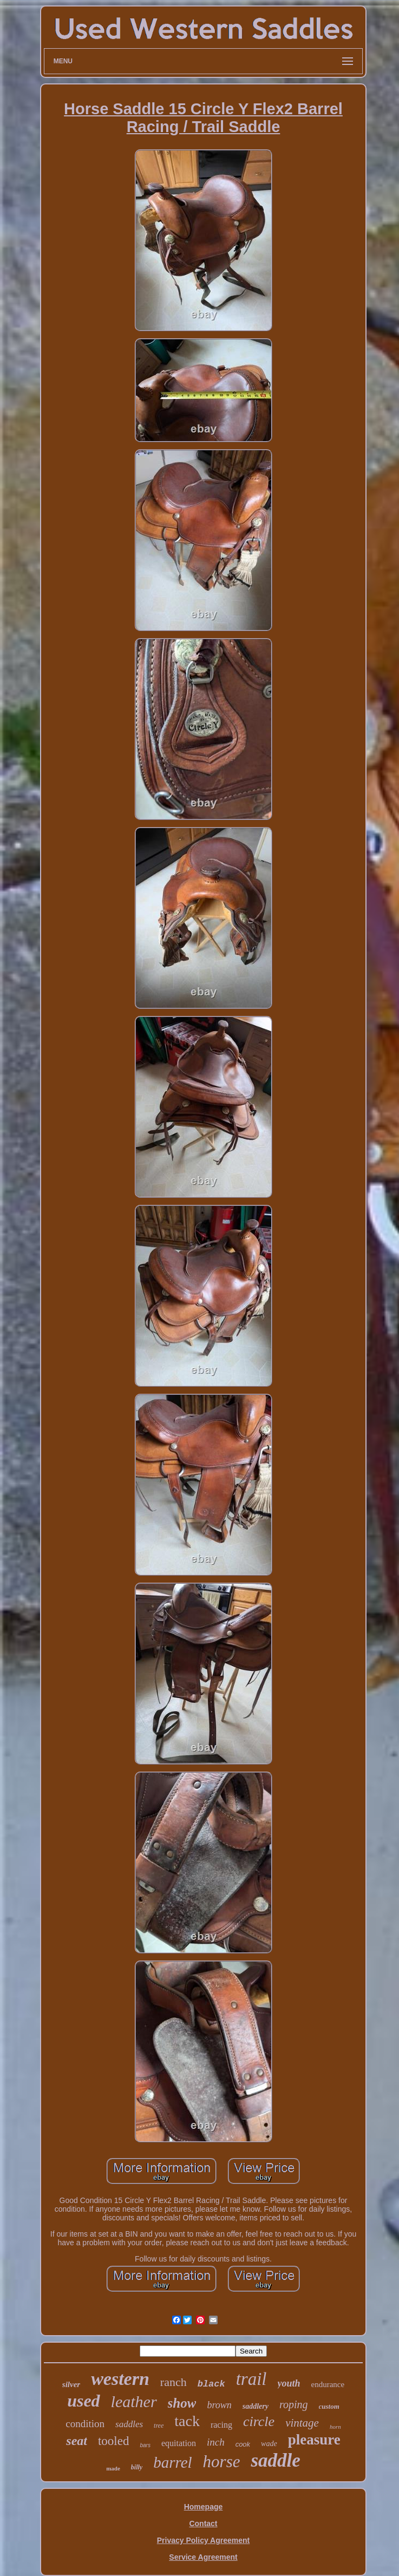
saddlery (256, 2406)
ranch (173, 2382)
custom (329, 2406)
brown (219, 2405)
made (113, 2468)
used (83, 2400)
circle (258, 2421)
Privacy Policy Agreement (203, 2540)
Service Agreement (203, 2557)
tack (187, 2421)
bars (145, 2445)
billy (136, 2467)
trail (251, 2379)
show (182, 2403)
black (211, 2384)
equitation (178, 2443)
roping (293, 2404)
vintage (302, 2422)
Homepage (203, 2506)
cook (243, 2444)
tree (158, 2425)
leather (134, 2401)
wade (269, 2444)
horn (335, 2426)
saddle (275, 2460)
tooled (113, 2441)
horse (221, 2461)
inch (216, 2442)
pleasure (314, 2439)
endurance (328, 2384)
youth (289, 2383)
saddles (129, 2424)
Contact (203, 2523)
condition (85, 2423)
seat (76, 2441)
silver (71, 2384)
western (120, 2379)
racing (221, 2424)
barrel (172, 2462)
